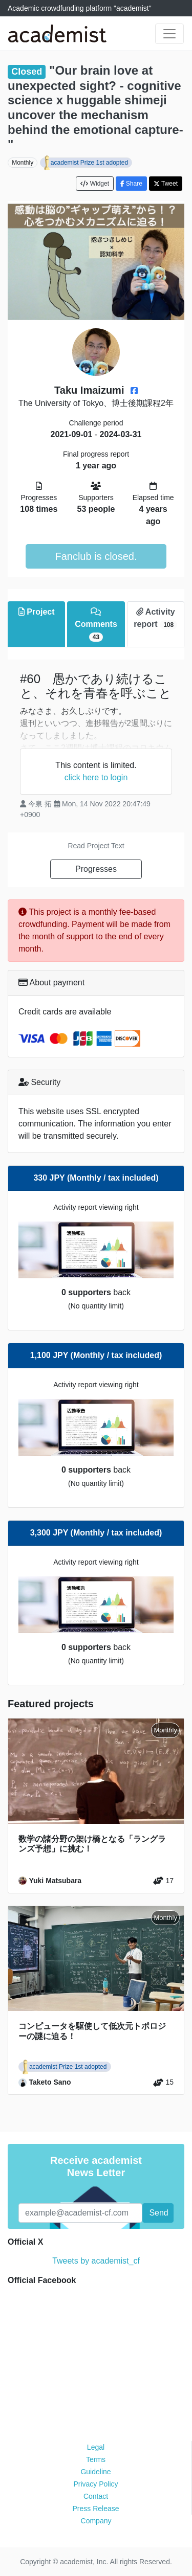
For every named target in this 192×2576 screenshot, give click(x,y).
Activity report (155, 618)
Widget (94, 183)
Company (96, 2521)
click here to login (96, 777)
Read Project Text (96, 846)
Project (36, 611)
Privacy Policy (95, 2484)
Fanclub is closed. (96, 556)
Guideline (95, 2472)
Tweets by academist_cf (96, 2260)
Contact (95, 2496)
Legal (95, 2447)
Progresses (96, 869)
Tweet (166, 183)
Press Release (95, 2508)
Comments (96, 624)
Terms (95, 2459)
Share (131, 183)
